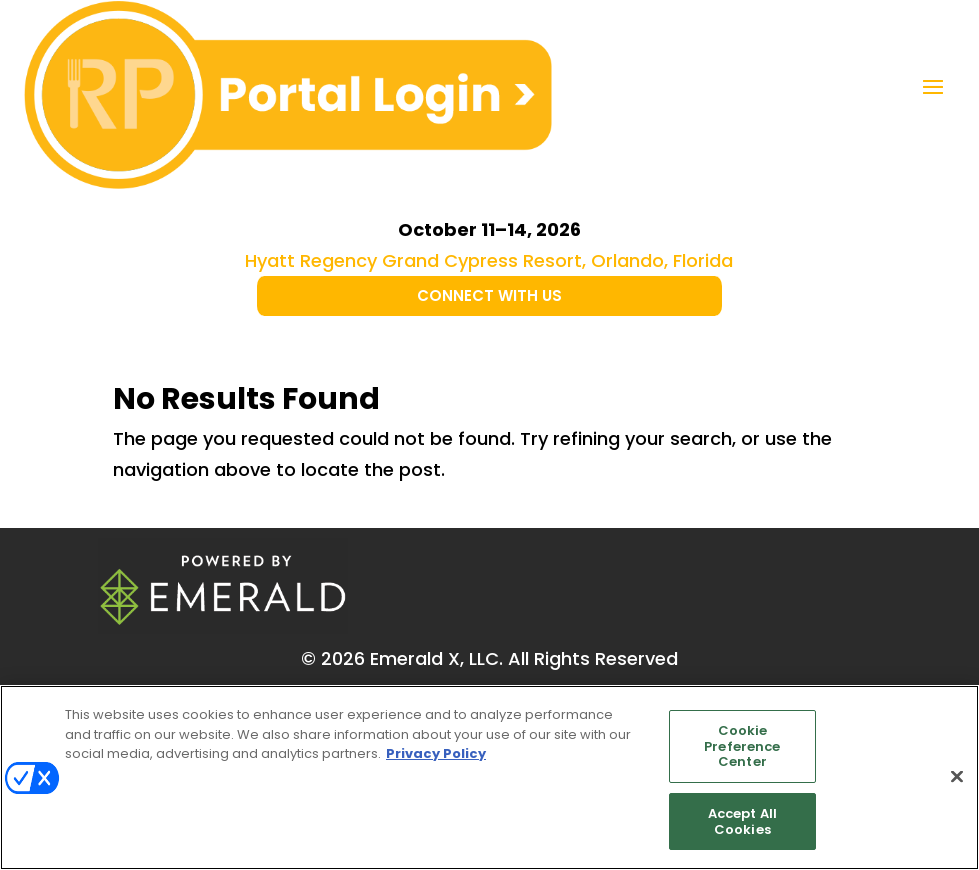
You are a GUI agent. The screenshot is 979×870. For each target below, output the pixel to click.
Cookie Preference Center (742, 751)
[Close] (957, 781)
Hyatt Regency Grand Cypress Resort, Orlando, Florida (489, 260)
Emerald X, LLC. (436, 658)
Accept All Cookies (742, 826)
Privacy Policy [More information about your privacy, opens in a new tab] (436, 758)
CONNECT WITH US (489, 295)
